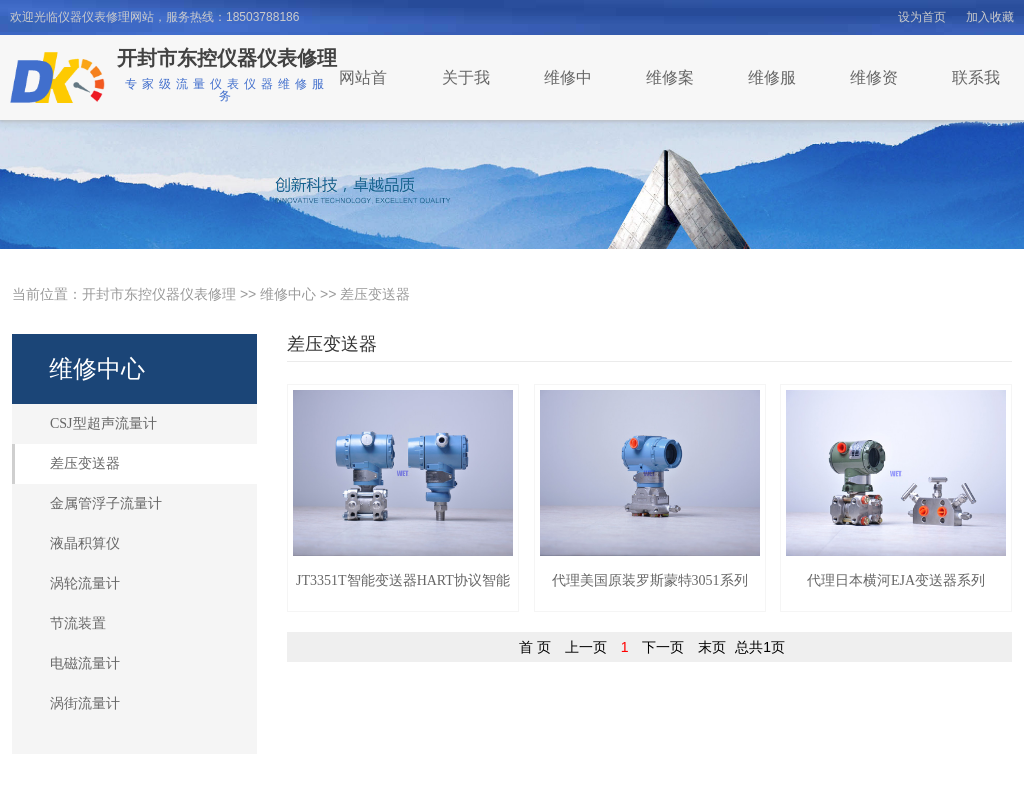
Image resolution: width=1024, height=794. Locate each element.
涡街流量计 (85, 703)
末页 (712, 647)
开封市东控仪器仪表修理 (159, 294)
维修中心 (288, 294)
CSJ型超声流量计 (103, 423)
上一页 (586, 647)
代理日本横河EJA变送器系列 (896, 580)
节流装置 (78, 623)
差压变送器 (375, 294)
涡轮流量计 (85, 583)
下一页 (663, 647)
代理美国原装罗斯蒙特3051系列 (650, 580)
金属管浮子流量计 (106, 503)
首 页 (535, 647)
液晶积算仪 (85, 543)
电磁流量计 (85, 663)
